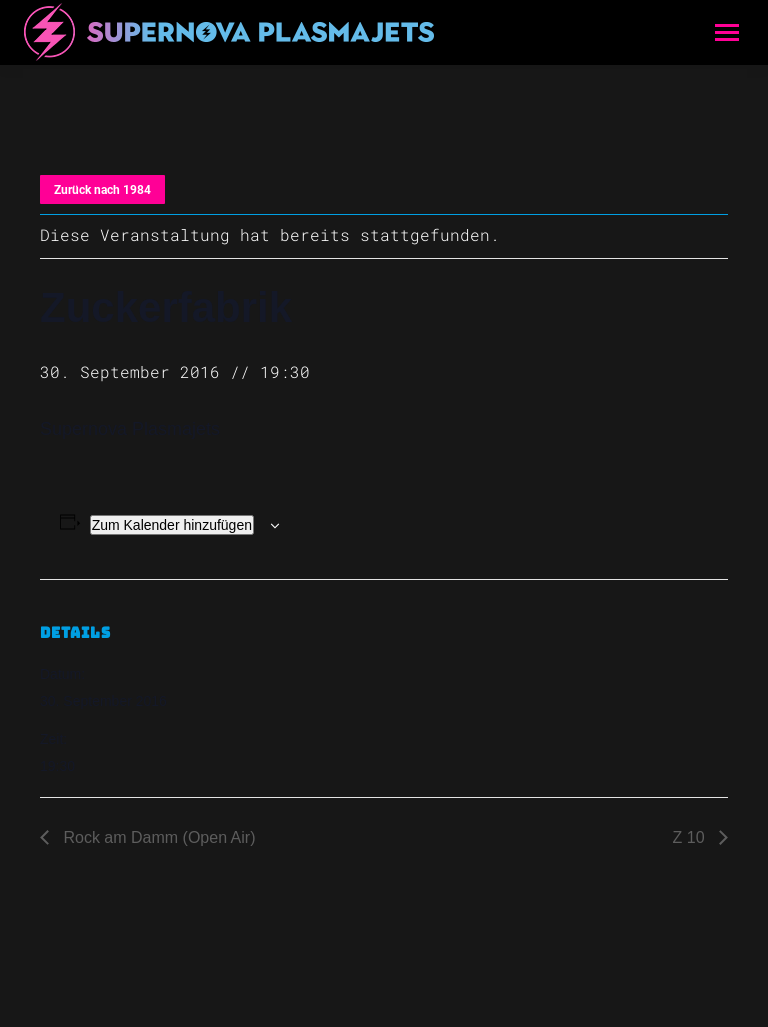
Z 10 (691, 837)
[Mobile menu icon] (727, 32)
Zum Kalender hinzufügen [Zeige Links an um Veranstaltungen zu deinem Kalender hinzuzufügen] (172, 525)
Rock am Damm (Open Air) (157, 837)
